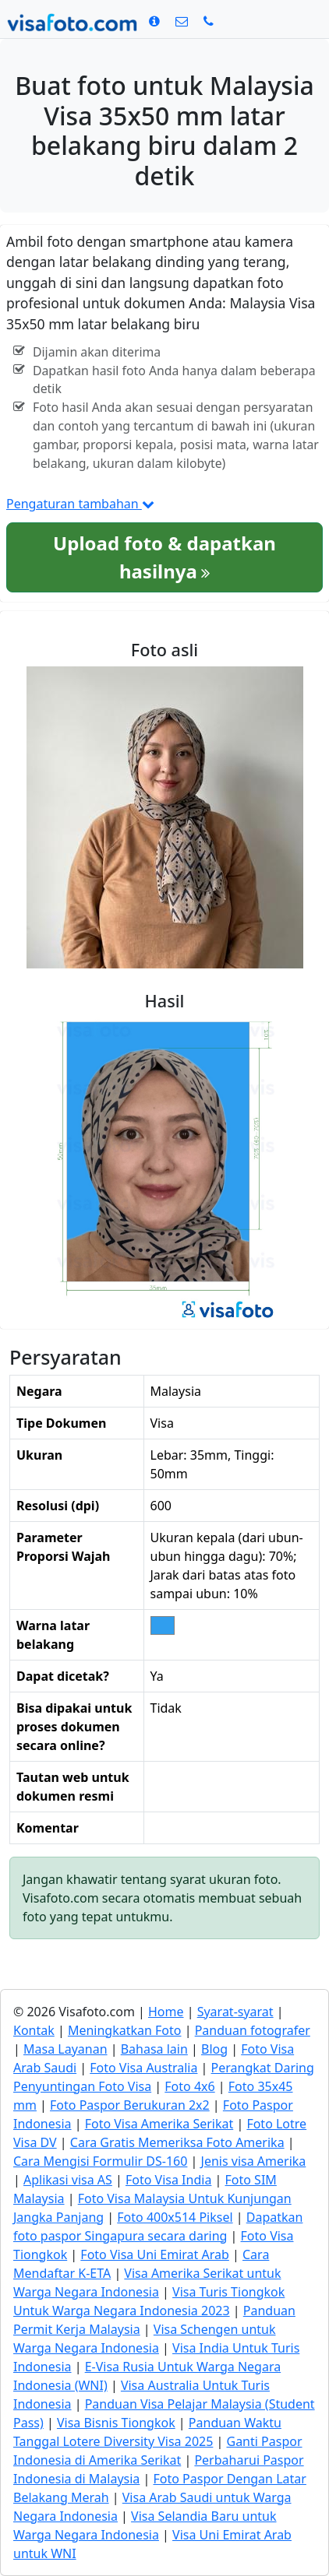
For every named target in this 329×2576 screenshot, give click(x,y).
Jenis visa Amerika (253, 2161)
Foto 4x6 (189, 2086)
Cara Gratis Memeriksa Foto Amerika (177, 2142)
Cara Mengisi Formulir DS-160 (100, 2161)
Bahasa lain (154, 2049)
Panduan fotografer (252, 2030)
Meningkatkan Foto (125, 2030)
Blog (214, 2049)
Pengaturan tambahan (80, 503)
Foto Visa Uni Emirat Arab (154, 2254)
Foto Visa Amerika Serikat (159, 2123)
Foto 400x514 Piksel (174, 2217)
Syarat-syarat (235, 2011)
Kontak (34, 2030)
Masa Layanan (65, 2049)
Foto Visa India (168, 2179)
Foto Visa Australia (143, 2067)
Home (166, 2011)
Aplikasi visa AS (67, 2179)
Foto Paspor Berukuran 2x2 (130, 2105)
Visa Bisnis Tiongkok (116, 2422)
